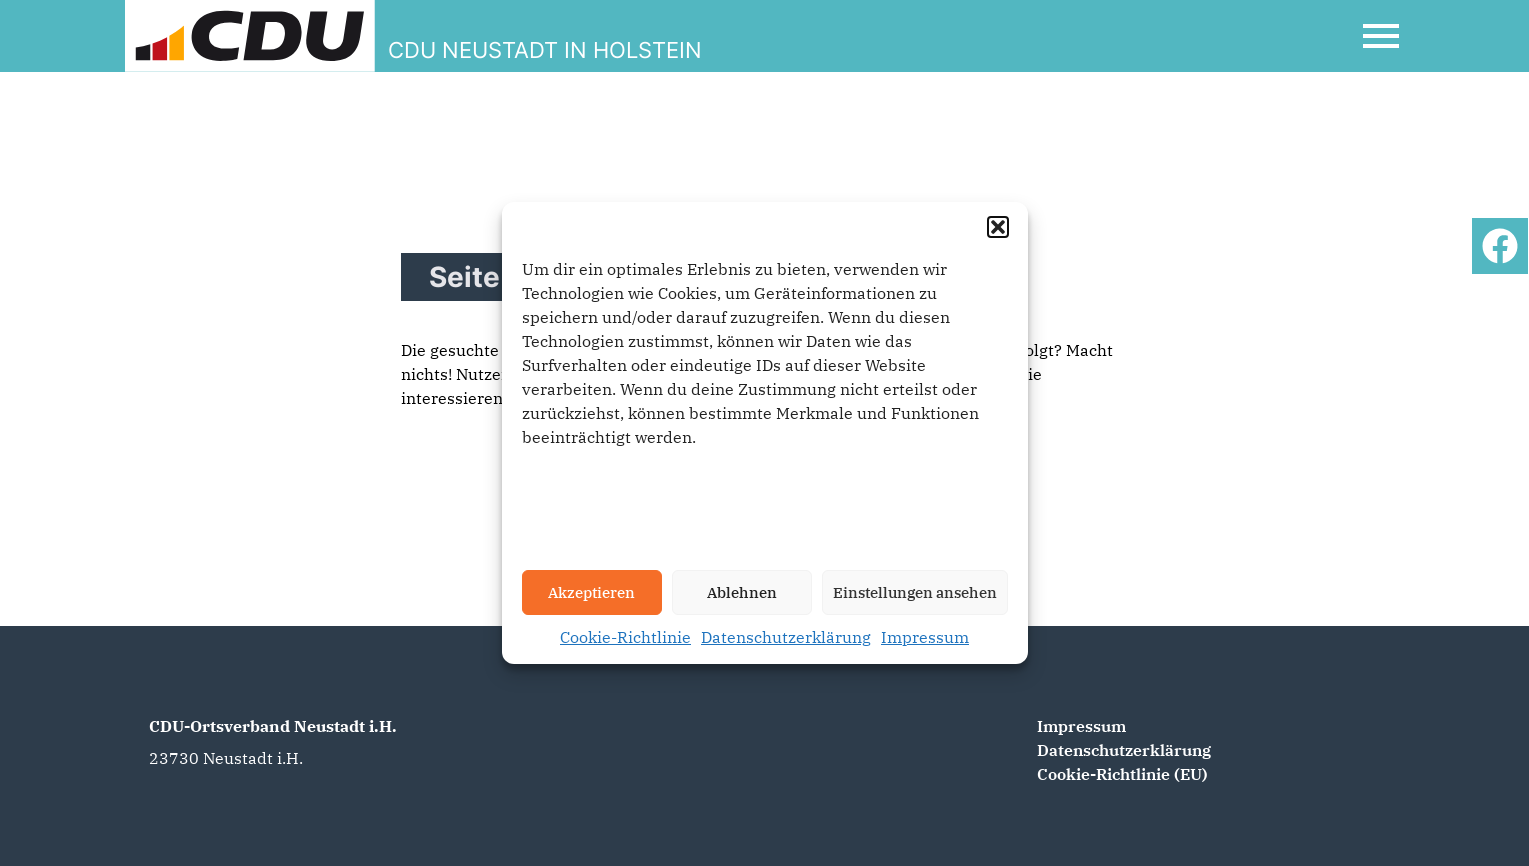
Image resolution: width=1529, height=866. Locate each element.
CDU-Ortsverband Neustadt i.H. (273, 726)
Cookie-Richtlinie (625, 637)
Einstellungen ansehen (915, 592)
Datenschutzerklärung (786, 637)
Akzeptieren (591, 592)
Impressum (925, 637)
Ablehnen (742, 592)
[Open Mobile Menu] (1381, 36)
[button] (998, 227)
